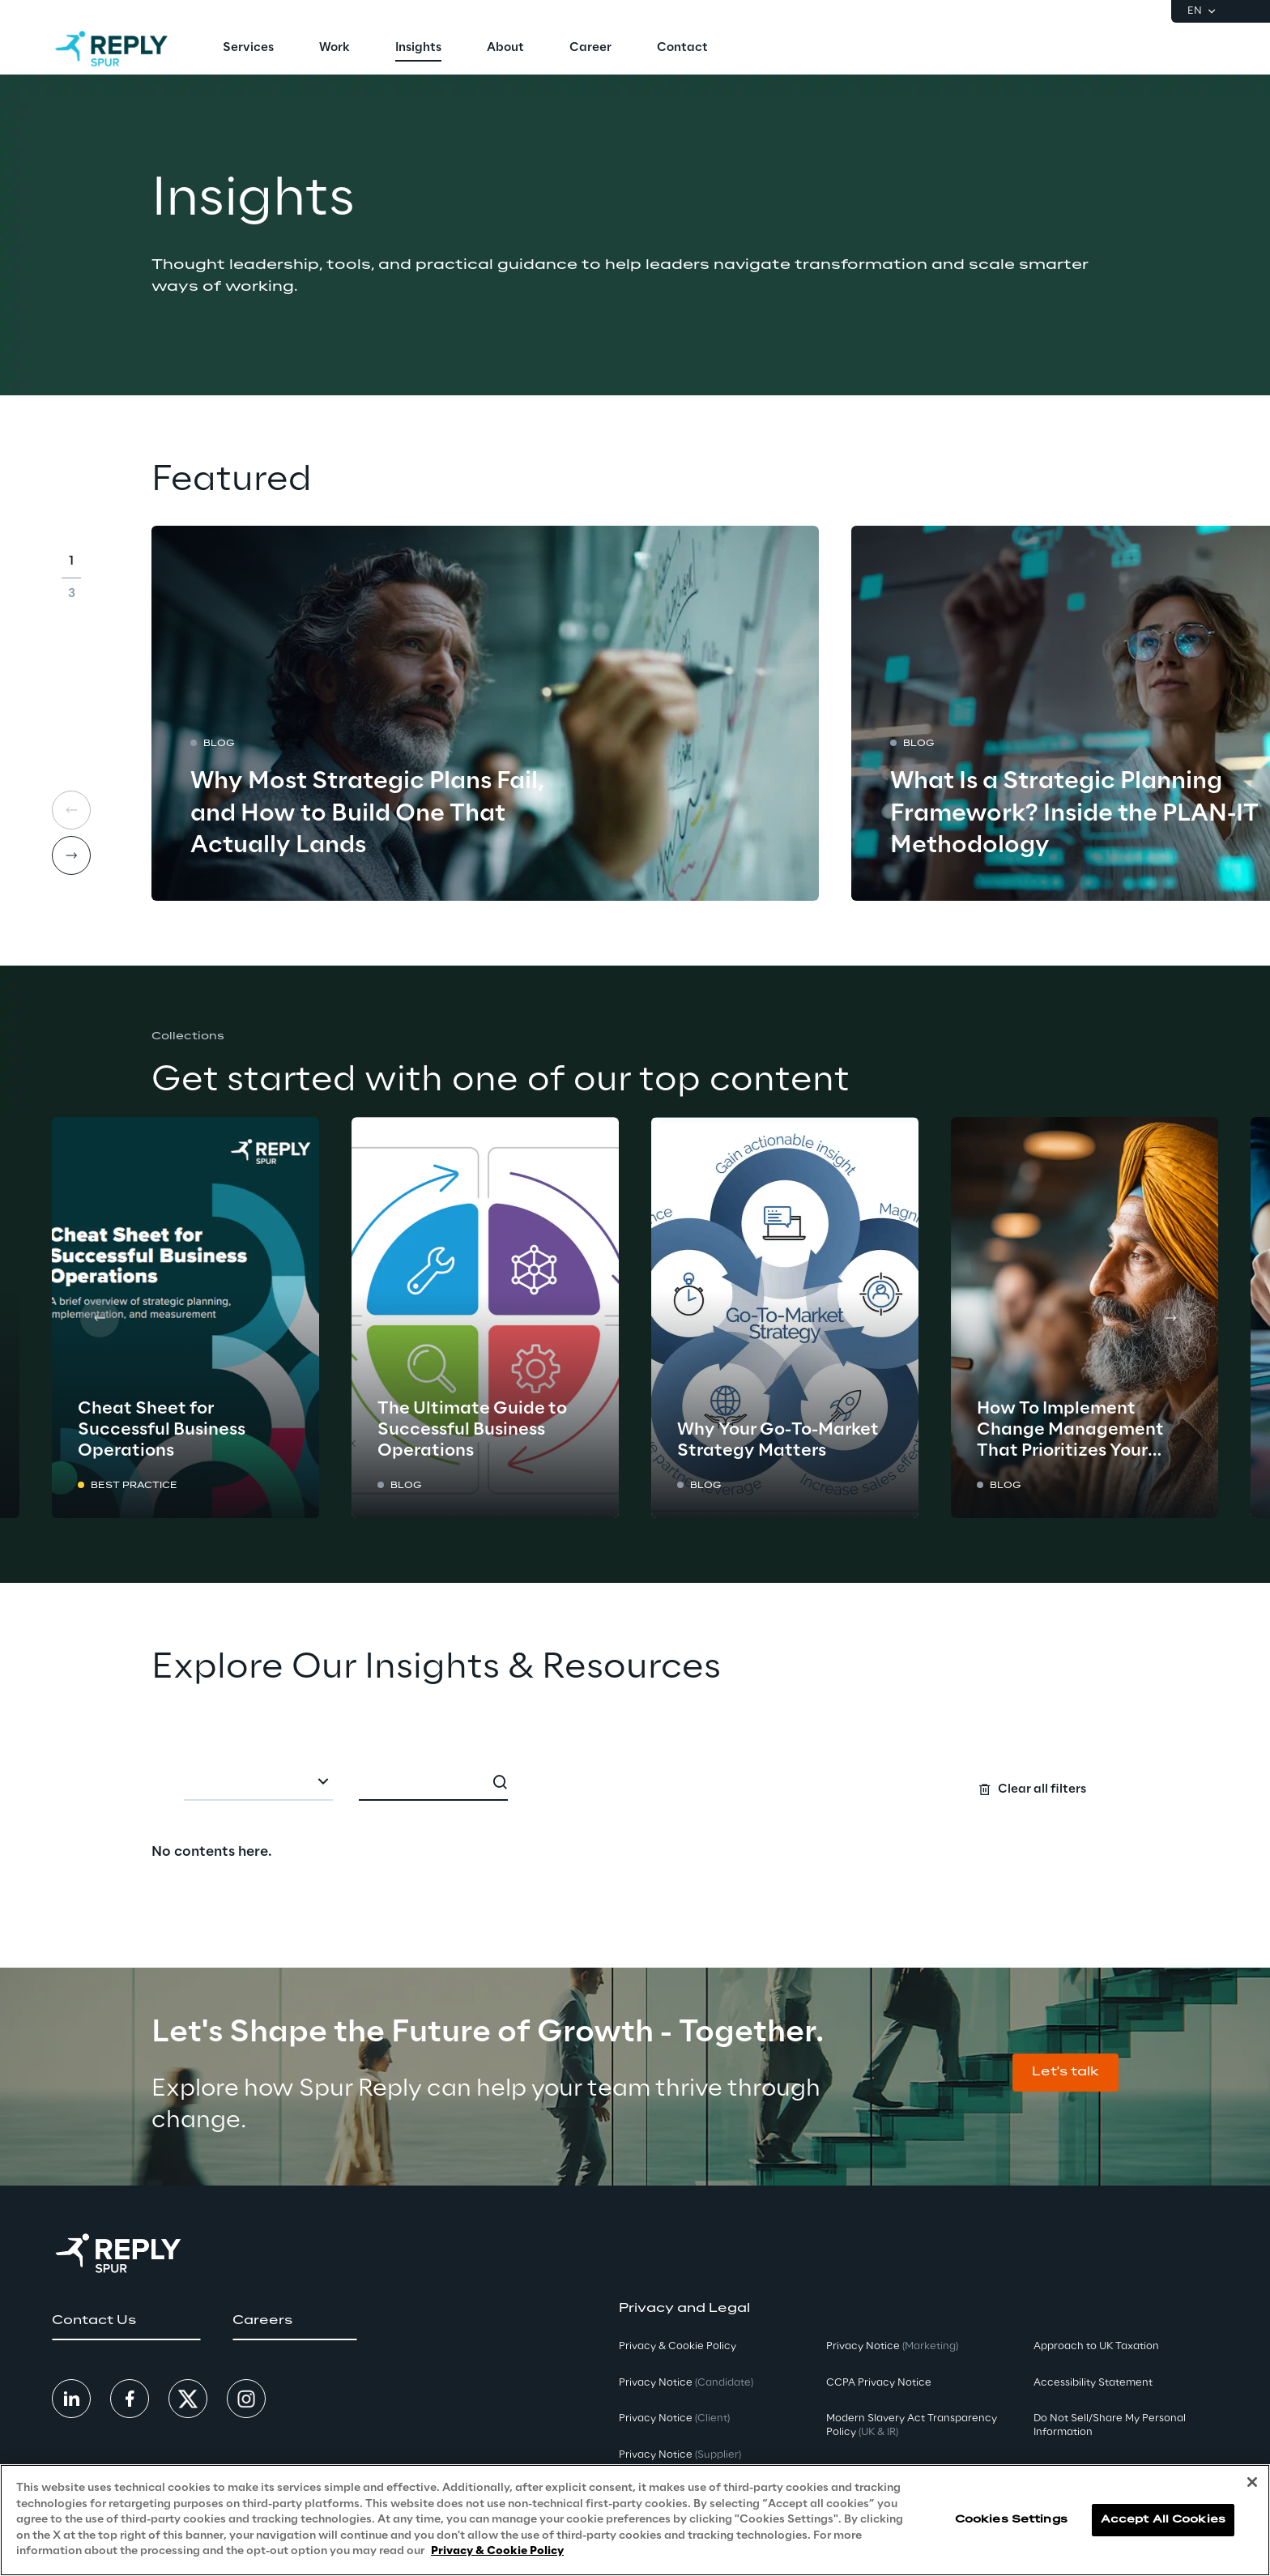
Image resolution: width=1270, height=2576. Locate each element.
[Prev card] (99, 1318)
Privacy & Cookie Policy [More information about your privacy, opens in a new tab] (497, 2551)
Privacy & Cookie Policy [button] (677, 2346)
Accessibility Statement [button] (1093, 2383)
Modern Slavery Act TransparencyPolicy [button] (911, 2425)
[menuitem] (248, 49)
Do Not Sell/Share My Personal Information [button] (1109, 2425)
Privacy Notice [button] (686, 2383)
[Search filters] (634, 1781)
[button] (1065, 2073)
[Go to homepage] (111, 49)
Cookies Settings (1011, 2519)
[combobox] (258, 1783)
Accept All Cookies (1163, 2519)
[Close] (1252, 2482)
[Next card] (71, 855)
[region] (635, 2520)
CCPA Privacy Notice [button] (878, 2383)
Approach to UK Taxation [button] (1096, 2346)
